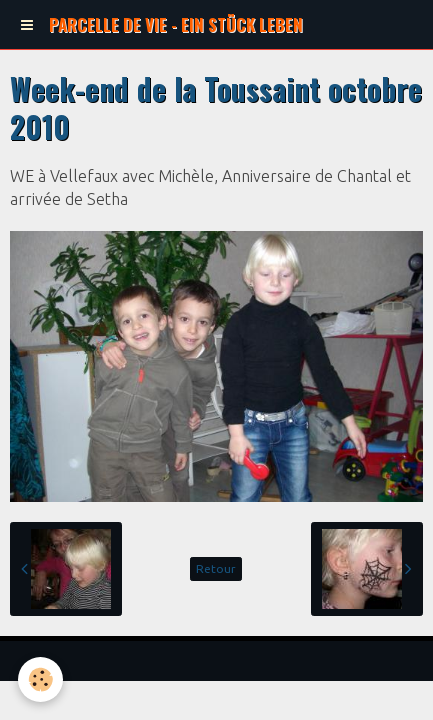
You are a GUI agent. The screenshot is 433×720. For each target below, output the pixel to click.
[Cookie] (40, 679)
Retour (216, 568)
